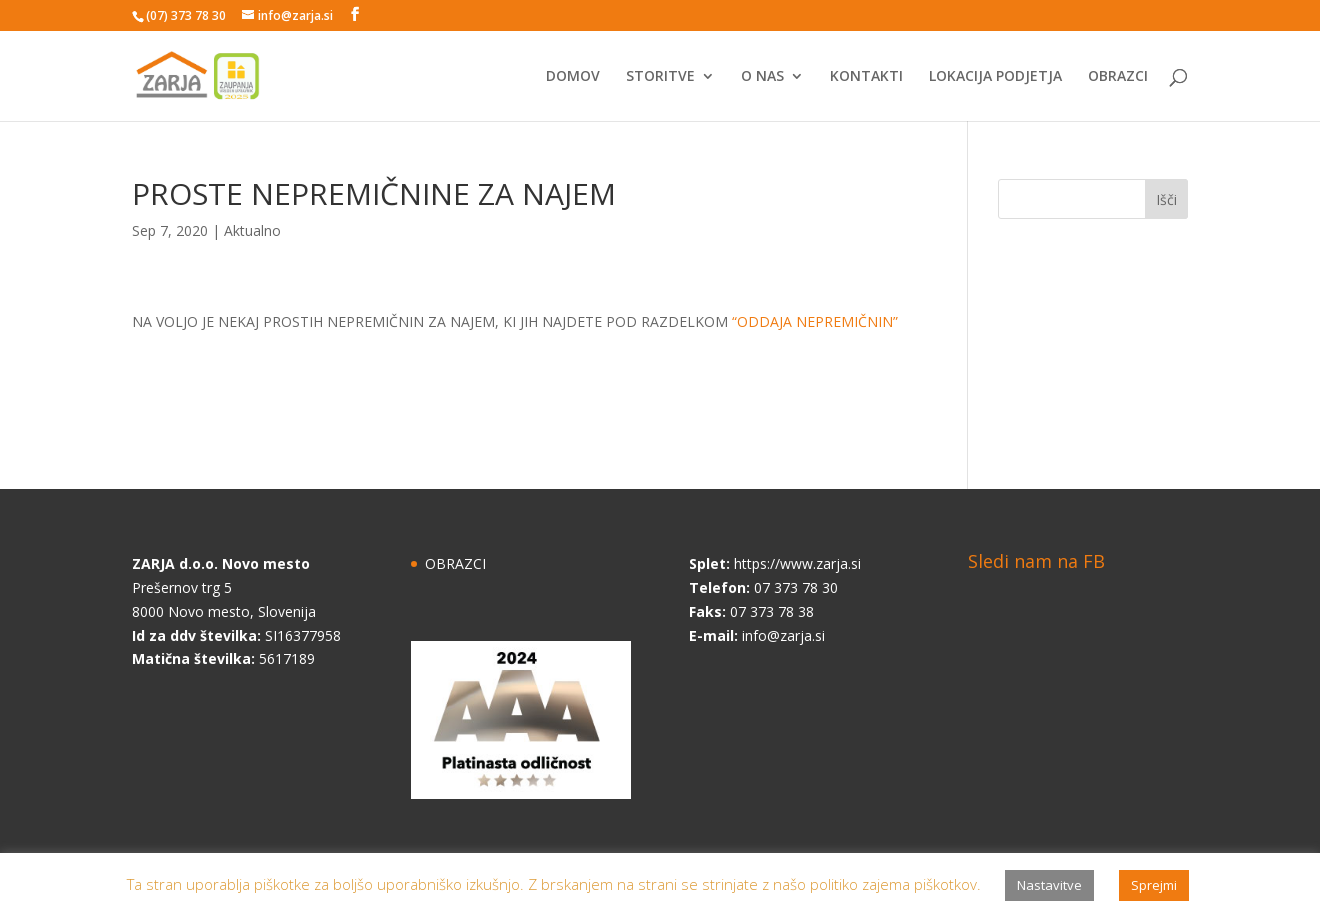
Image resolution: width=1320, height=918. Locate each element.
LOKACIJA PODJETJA (995, 77)
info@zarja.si (783, 635)
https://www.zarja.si (797, 563)
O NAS (762, 77)
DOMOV (573, 77)
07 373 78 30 (796, 587)
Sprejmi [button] (1154, 885)
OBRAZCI (1118, 77)
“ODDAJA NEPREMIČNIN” (815, 321)
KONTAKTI (866, 77)
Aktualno (252, 230)
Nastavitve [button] (1049, 885)
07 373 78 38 (772, 611)
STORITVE (660, 77)
